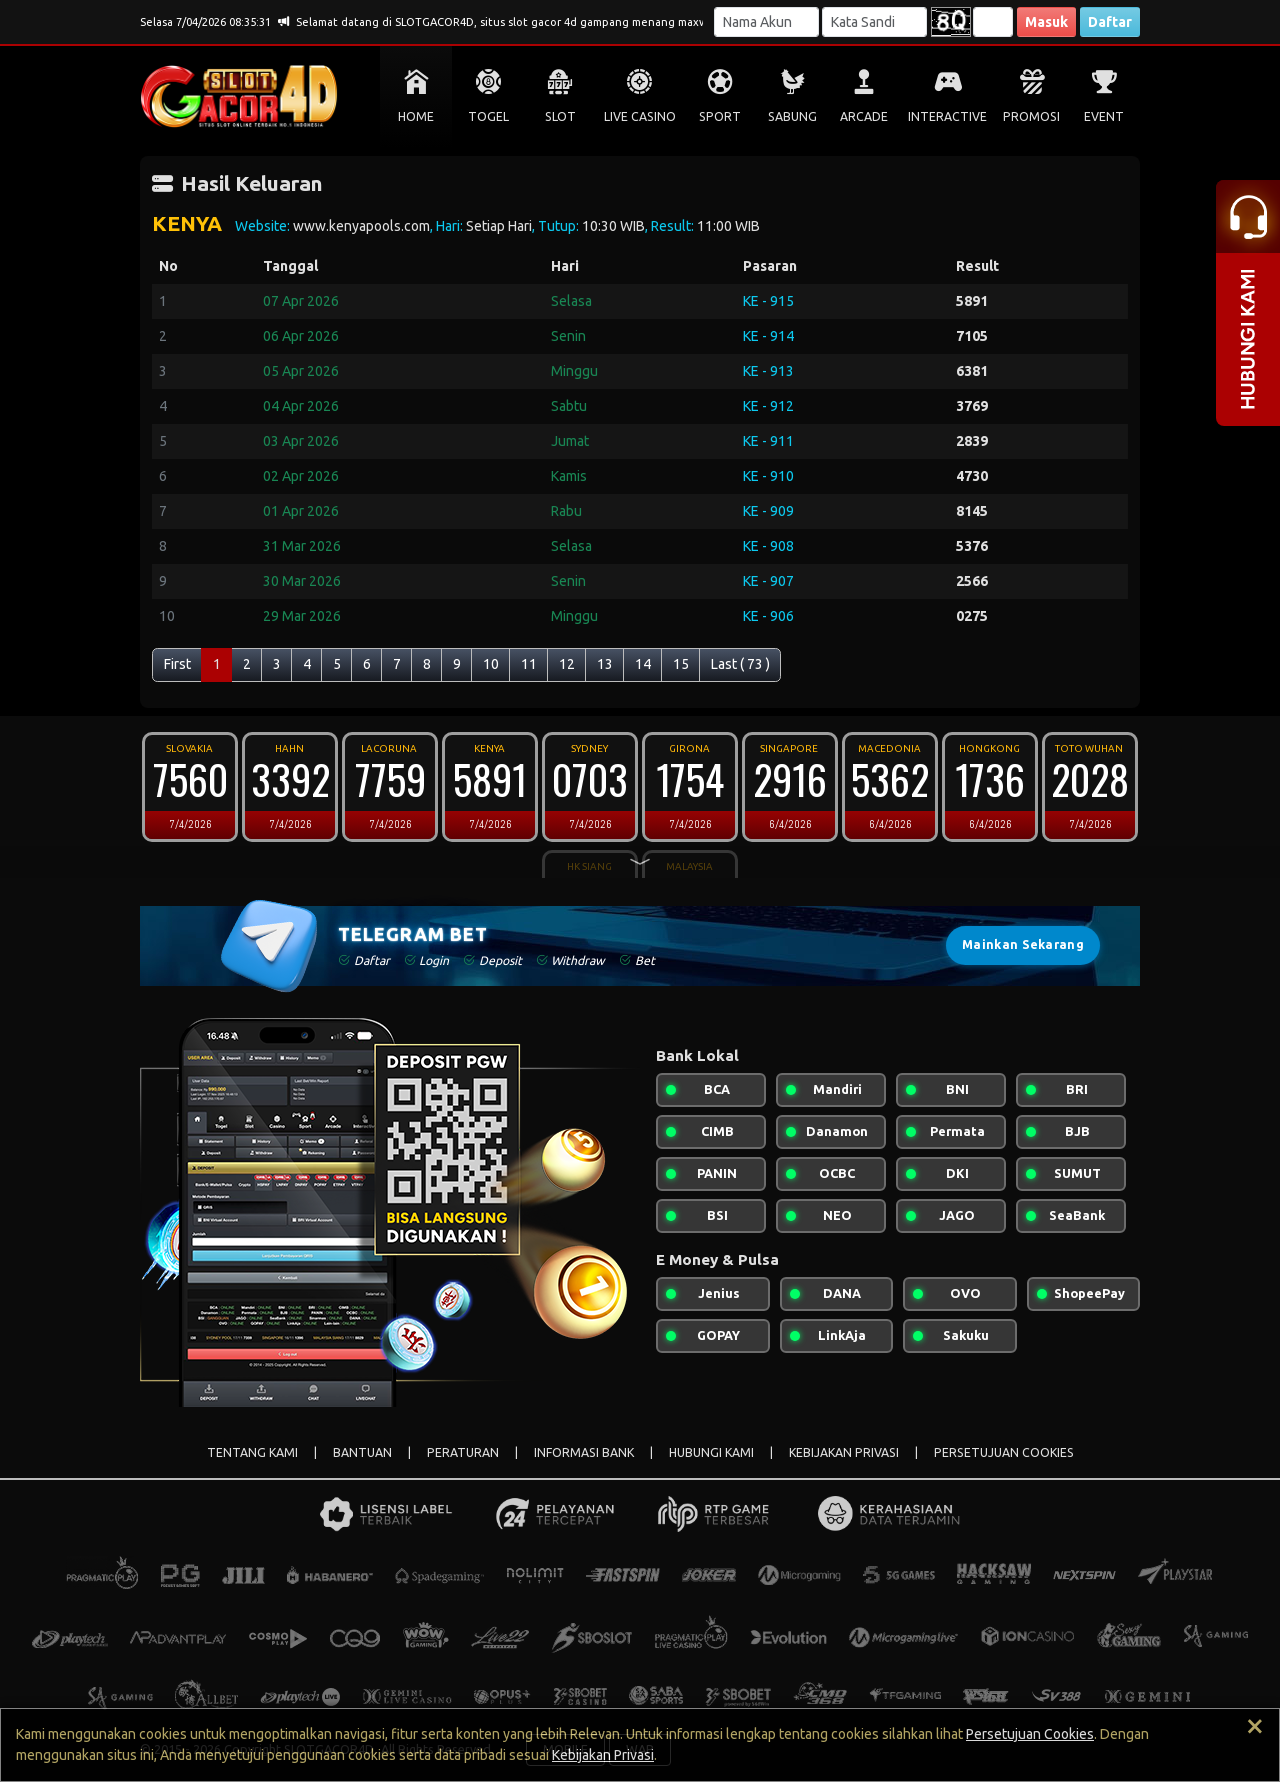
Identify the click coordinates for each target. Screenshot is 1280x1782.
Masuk (1046, 22)
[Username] (766, 22)
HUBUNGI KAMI (711, 1452)
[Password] (874, 22)
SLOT (560, 116)
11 (529, 664)
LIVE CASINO (640, 116)
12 (567, 664)
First (177, 664)
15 (681, 664)
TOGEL (488, 116)
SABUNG (792, 116)
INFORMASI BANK (584, 1452)
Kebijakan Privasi (603, 1755)
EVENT (1104, 116)
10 (491, 664)
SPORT (720, 116)
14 (643, 664)
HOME (416, 116)
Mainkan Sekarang (1023, 944)
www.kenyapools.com (361, 226)
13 (605, 664)
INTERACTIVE (947, 116)
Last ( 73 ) (740, 664)
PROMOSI (1031, 116)
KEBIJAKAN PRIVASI (844, 1452)
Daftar (1110, 22)
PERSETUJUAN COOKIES (1004, 1452)
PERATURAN (463, 1452)
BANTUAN (362, 1452)
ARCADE (864, 116)
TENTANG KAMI (252, 1452)
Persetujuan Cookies (1030, 1734)
